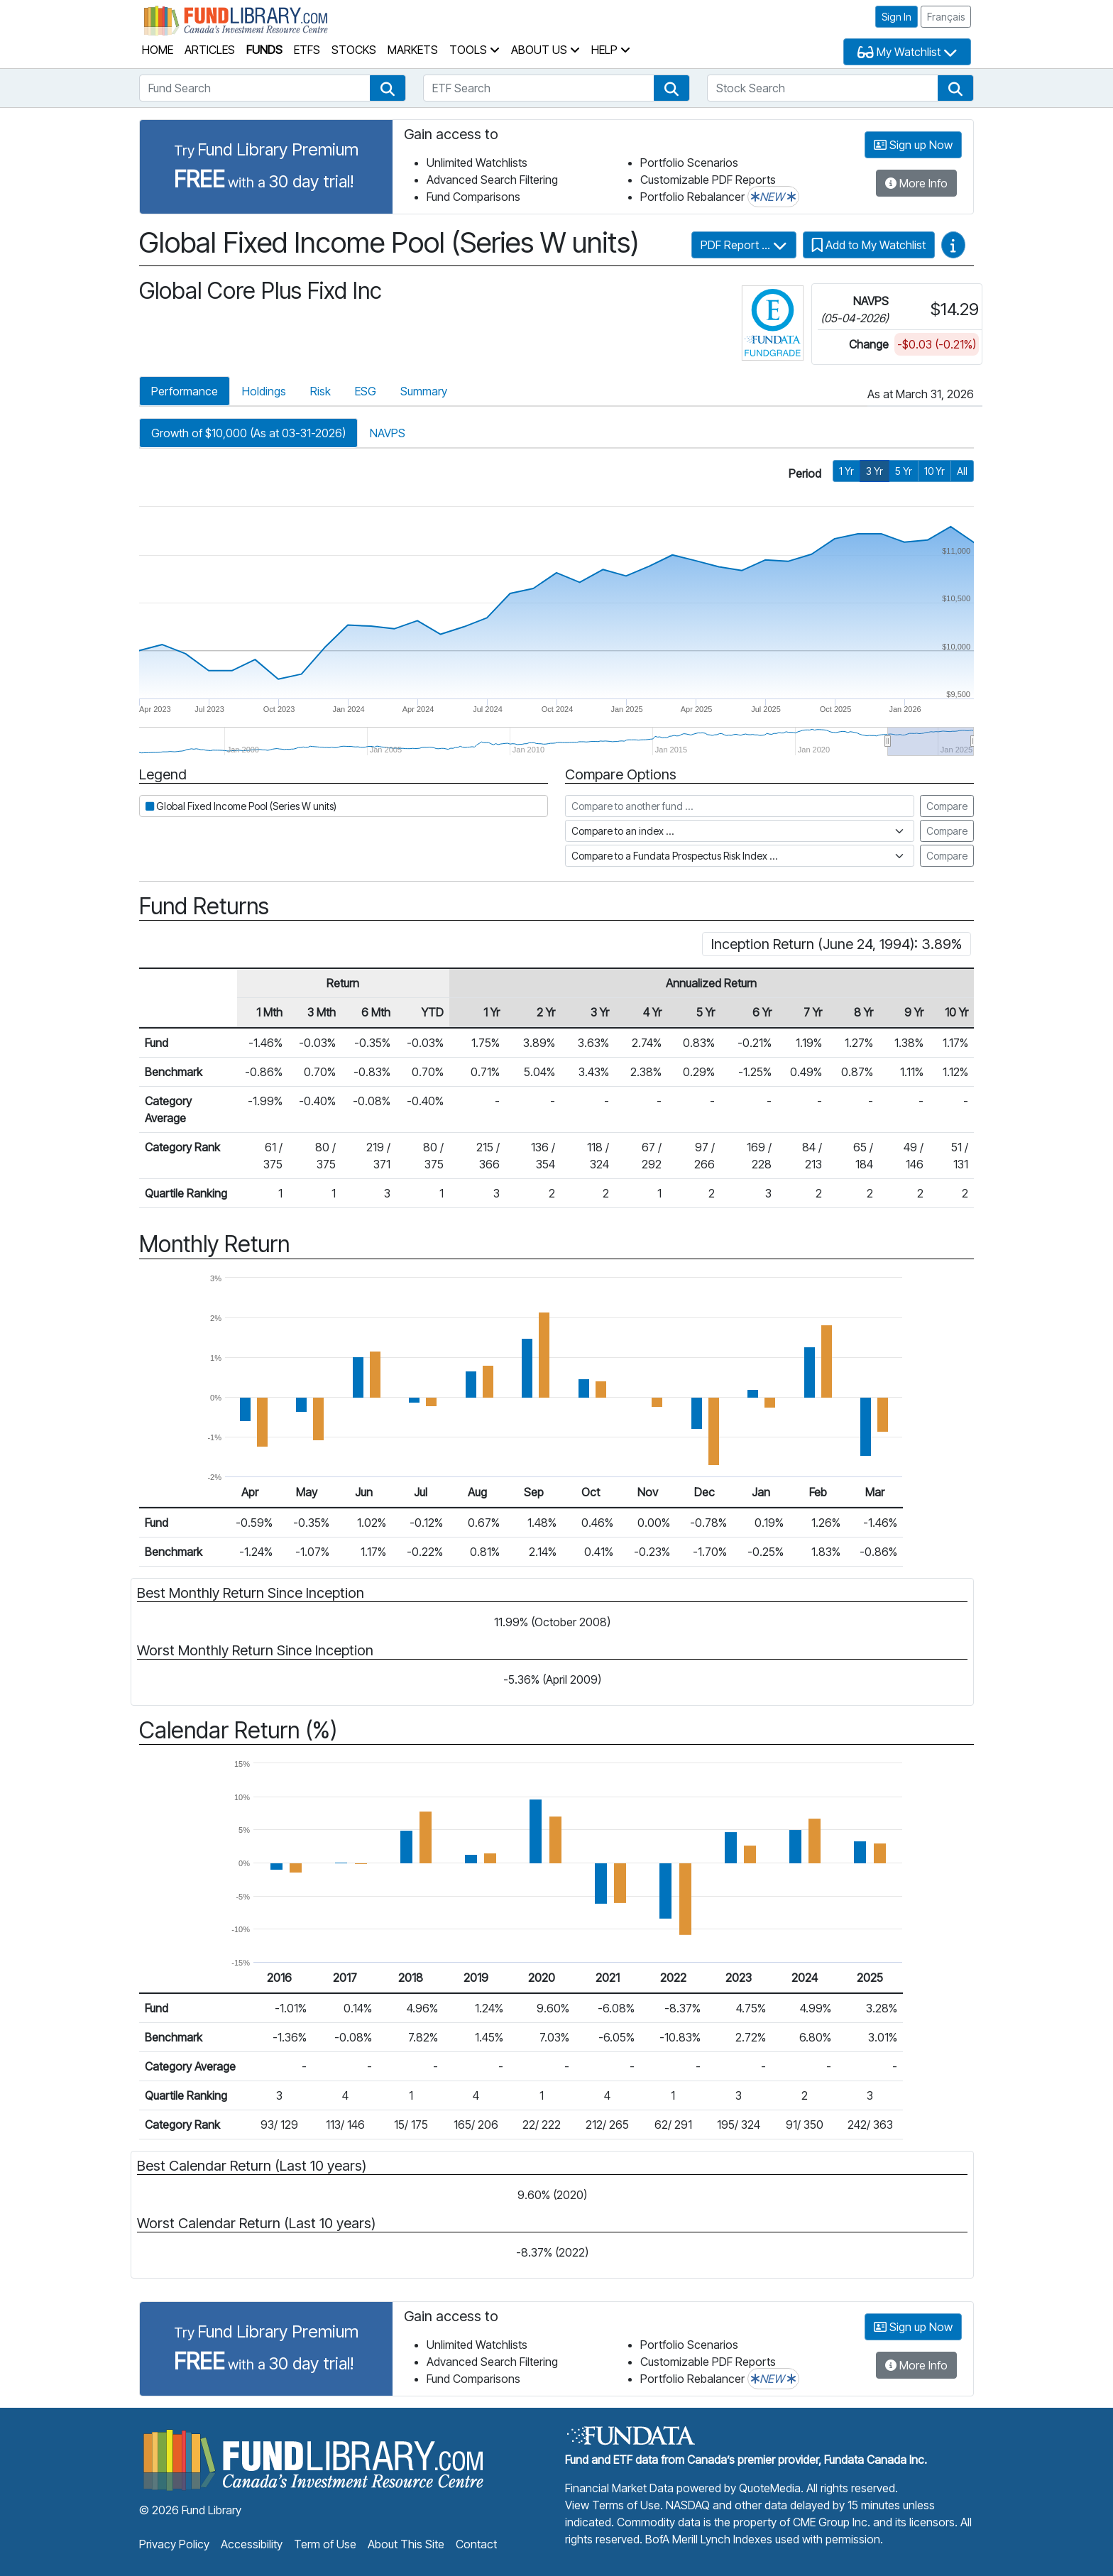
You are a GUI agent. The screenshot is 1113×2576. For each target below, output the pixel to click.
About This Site (406, 2544)
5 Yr (903, 471)
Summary (423, 391)
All (962, 471)
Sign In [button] (896, 17)
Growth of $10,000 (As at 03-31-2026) (248, 433)
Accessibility (252, 2544)
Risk (320, 391)
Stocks (353, 50)
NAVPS (387, 433)
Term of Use (325, 2544)
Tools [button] (474, 50)
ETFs (307, 50)
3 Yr (874, 471)
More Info (916, 183)
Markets (413, 50)
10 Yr (934, 471)
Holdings (264, 391)
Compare (946, 806)
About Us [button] (545, 50)
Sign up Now (913, 145)
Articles (210, 50)
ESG (365, 391)
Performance (184, 391)
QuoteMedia (770, 2488)
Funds (264, 50)
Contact (476, 2544)
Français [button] (946, 17)
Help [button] (610, 50)
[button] (387, 88)
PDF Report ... (744, 245)
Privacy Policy (174, 2544)
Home (157, 50)
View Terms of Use (612, 2505)
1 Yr (846, 471)
